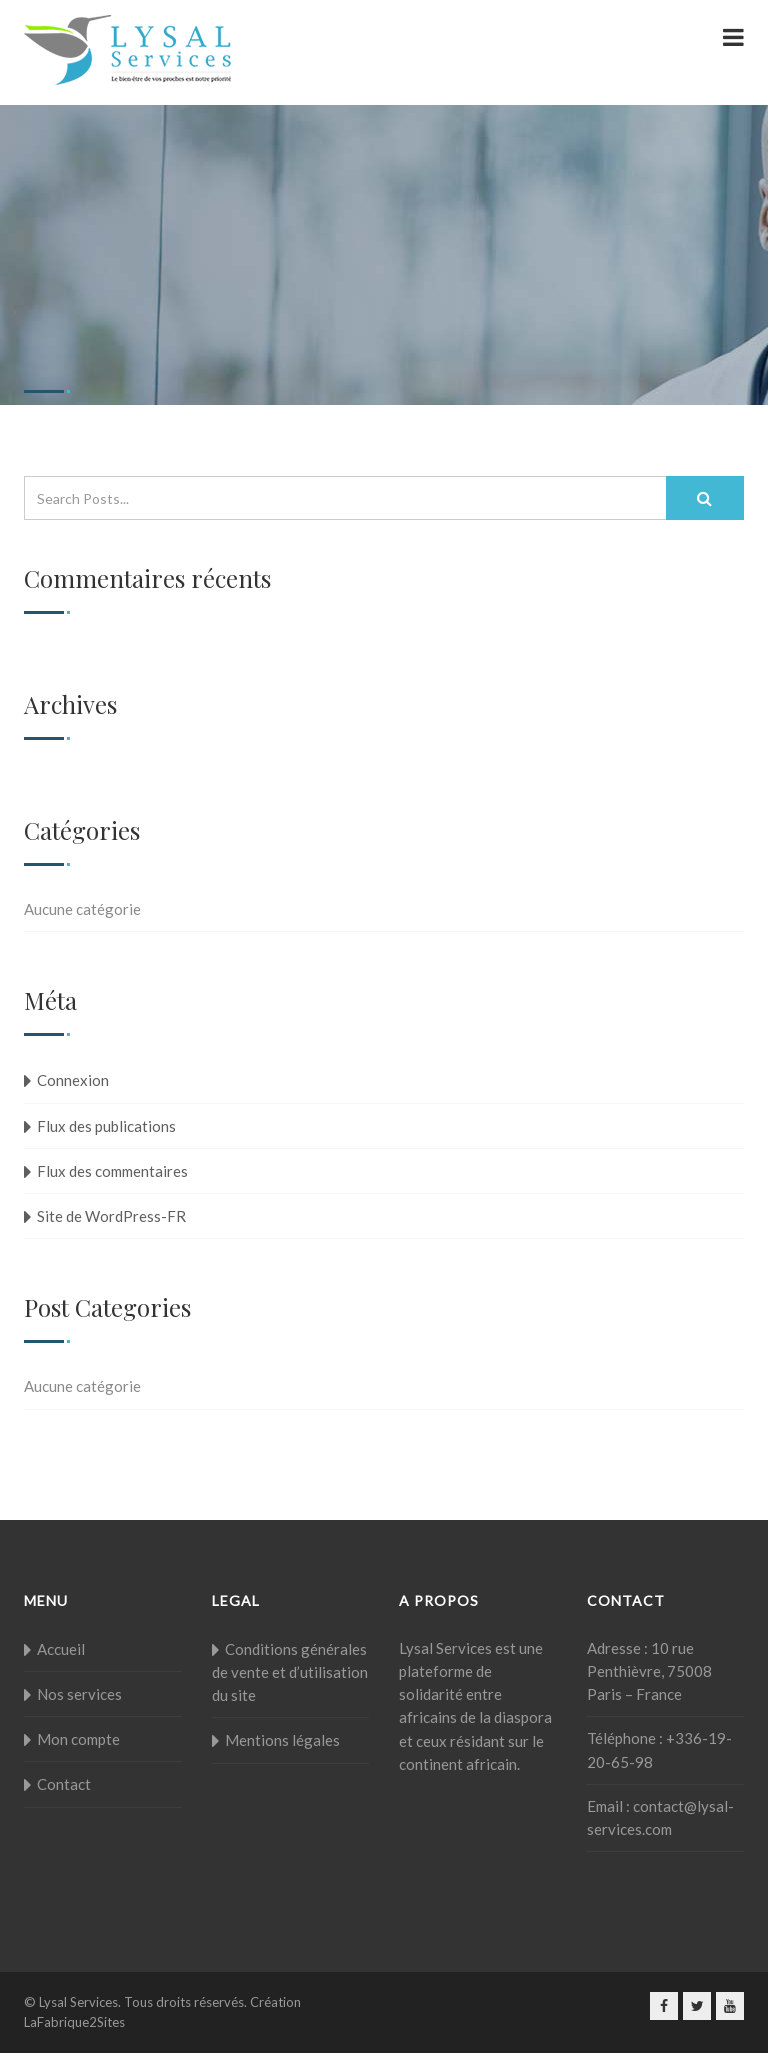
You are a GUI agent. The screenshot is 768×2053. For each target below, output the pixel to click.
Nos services (79, 1694)
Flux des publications (106, 1126)
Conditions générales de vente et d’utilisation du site (290, 1672)
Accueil (61, 1649)
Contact (64, 1784)
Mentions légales (282, 1740)
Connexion (73, 1080)
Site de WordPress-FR (111, 1216)
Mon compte (78, 1739)
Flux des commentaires (112, 1171)
